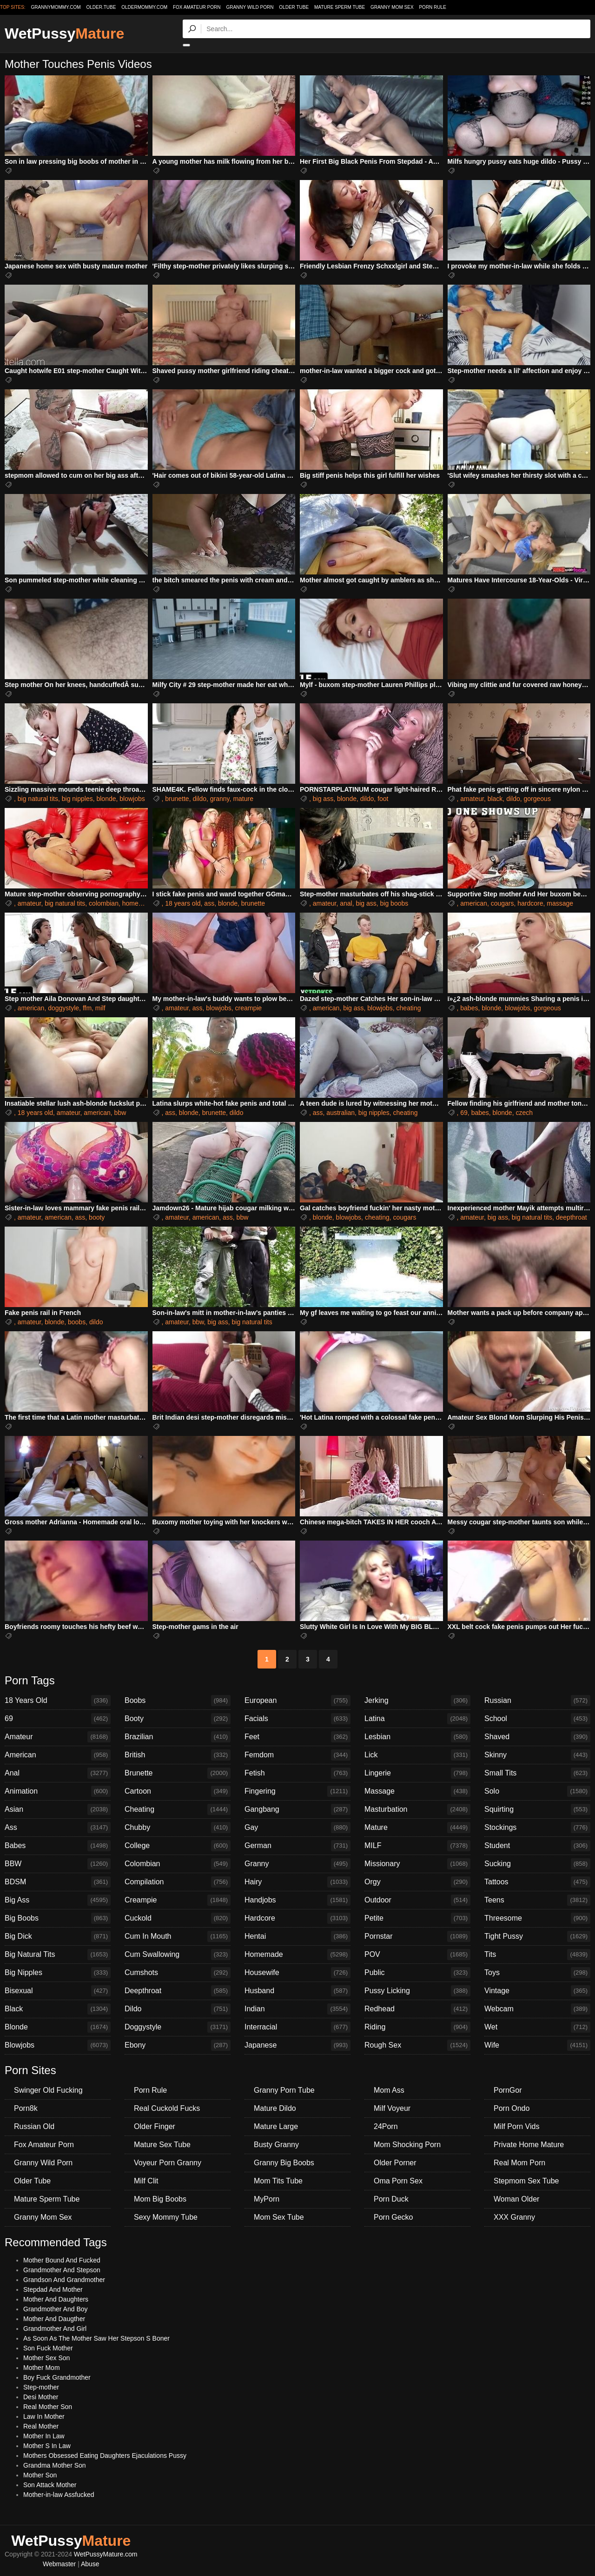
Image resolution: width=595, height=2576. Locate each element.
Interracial (297, 2027)
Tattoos (537, 1882)
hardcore (530, 903)
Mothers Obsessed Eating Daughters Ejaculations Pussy (104, 2455)
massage (560, 903)
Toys (537, 1972)
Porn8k (26, 2108)
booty (97, 1217)
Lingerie (417, 1773)
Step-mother (41, 2387)
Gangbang (297, 1809)
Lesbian (417, 1736)
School (537, 1718)
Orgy (417, 1882)
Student (537, 1845)
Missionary (417, 1863)
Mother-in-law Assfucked (58, 2494)
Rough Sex (417, 2045)
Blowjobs (58, 2045)
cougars (502, 903)
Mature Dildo (275, 2108)
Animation (58, 1791)
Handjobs (297, 1900)
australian (340, 1112)
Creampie (178, 1900)
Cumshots (178, 1972)
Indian (297, 2009)
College (178, 1845)
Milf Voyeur (392, 2108)
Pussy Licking (417, 1990)
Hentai (297, 1936)
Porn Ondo (511, 2108)
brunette (177, 798)
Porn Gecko (393, 2217)
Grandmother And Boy (55, 2309)
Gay (297, 1827)
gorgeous (537, 798)
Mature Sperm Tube (339, 7)
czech (524, 1112)
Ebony (178, 2045)
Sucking (537, 1863)
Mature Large (276, 2126)
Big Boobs (58, 1918)
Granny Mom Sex (392, 7)
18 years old (182, 903)
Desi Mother (40, 2397)
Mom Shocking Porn (407, 2145)
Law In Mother (44, 2416)
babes (469, 1008)
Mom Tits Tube (278, 2181)
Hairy (297, 1882)
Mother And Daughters (55, 2299)
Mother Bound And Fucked (61, 2260)
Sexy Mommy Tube (166, 2217)
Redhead (417, 2009)
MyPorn (266, 2199)
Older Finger (154, 2126)
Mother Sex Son (46, 2358)
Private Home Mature (529, 2145)
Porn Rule (432, 7)
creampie (248, 1008)
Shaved (537, 1736)
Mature (417, 1827)
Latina (417, 1718)
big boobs (394, 903)
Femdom (297, 1755)
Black (58, 2009)
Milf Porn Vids (516, 2126)
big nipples (77, 798)
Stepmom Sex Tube (526, 2181)
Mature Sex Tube (162, 2145)
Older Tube (294, 7)
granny (220, 798)
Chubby (178, 1827)
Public (417, 1972)
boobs (77, 1322)
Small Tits (537, 1773)
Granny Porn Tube (284, 2090)
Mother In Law (44, 2436)
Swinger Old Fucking (48, 2090)
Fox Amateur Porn (197, 7)
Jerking (417, 1700)
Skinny (537, 1755)
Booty (178, 1718)
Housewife (297, 1972)
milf (100, 1008)
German (297, 1845)
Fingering (297, 1791)
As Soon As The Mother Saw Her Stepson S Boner (96, 2338)
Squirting (537, 1809)
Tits (537, 1954)
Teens (537, 1900)
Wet (537, 2027)
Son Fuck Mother (48, 2348)
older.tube (101, 7)
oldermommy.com (144, 7)
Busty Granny (276, 2145)
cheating (409, 1008)
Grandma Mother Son (54, 2465)
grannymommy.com (56, 7)
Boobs (178, 1700)
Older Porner (395, 2163)
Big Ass (58, 1900)
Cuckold (178, 1918)
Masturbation (417, 1809)
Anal (58, 1773)
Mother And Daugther (54, 2318)
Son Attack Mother (49, 2485)
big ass (323, 798)
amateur (472, 798)
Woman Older (516, 2199)
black (495, 798)
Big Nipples (58, 1972)
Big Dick (58, 1936)
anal (346, 903)
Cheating (178, 1809)
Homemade (297, 1954)
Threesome (537, 1918)
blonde (106, 798)
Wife (537, 2045)
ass (209, 903)
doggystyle (63, 1008)
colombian (104, 903)
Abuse (90, 2564)
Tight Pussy (537, 1936)
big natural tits (38, 798)
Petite (417, 1918)
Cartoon (178, 1791)
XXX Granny (514, 2217)
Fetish (297, 1773)
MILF (417, 1845)
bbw (120, 1112)
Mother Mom (41, 2367)
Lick (417, 1755)
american (473, 903)
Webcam (537, 2009)
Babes (58, 1845)
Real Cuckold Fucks (167, 2108)
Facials (297, 1718)
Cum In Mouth (178, 1936)
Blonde (58, 2027)
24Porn (386, 2126)
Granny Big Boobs (284, 2163)
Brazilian (178, 1736)
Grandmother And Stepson (61, 2270)
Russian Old (34, 2126)
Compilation (178, 1882)
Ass (58, 1827)
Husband (297, 1990)
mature (243, 798)
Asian (58, 1809)
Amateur (58, 1736)
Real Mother (41, 2426)
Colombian (178, 1863)
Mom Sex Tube (279, 2217)
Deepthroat (178, 1990)
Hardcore (297, 1918)
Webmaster (59, 2564)
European (297, 1700)
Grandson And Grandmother (64, 2279)
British (178, 1755)
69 (464, 1112)
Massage (417, 1791)
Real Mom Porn (519, 2163)
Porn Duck (391, 2199)
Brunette (178, 1773)
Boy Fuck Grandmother (57, 2377)
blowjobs (132, 798)
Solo (537, 1791)
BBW (58, 1863)
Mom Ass (389, 2090)
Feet (297, 1736)
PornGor (508, 2090)
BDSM (58, 1882)
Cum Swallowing (178, 1954)
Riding (417, 2027)
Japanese (297, 2045)
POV (417, 1954)
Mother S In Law (47, 2445)
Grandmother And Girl (54, 2328)
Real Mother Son (47, 2406)
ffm (87, 1008)
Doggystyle (178, 2027)
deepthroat (571, 1217)
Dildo (178, 2009)
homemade (138, 903)
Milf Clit (146, 2181)
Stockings (537, 1827)
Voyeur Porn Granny (167, 2163)
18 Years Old (58, 1700)
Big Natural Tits (58, 1954)
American (58, 1755)
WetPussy (64, 33)
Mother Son (40, 2475)
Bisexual (58, 1990)
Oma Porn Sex (398, 2181)
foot (382, 798)
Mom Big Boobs (160, 2199)
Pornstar (417, 1936)
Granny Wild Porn (249, 7)
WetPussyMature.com (106, 2554)
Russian (537, 1700)
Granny (297, 1863)
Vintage (537, 1990)
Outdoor (417, 1900)
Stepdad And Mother (53, 2289)
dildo (199, 798)
